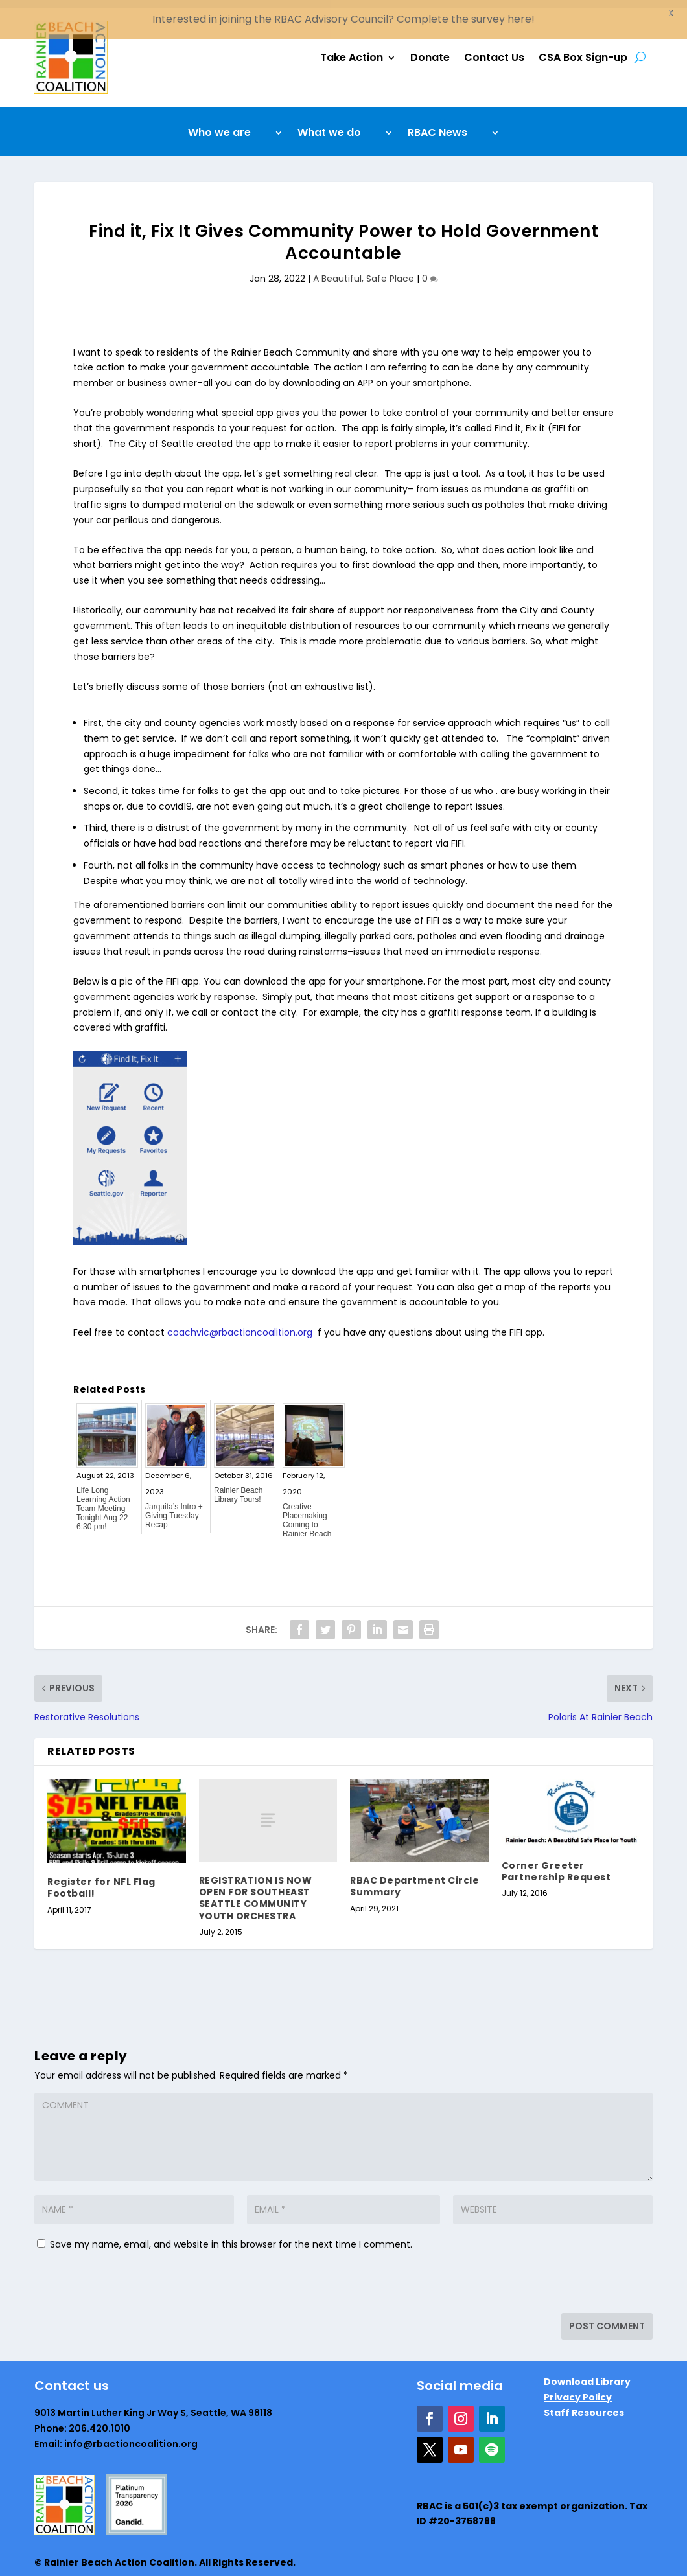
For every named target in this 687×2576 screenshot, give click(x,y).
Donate (430, 49)
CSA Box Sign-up (583, 49)
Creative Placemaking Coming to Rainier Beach (307, 1512)
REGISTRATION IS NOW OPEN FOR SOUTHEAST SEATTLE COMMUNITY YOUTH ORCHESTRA (255, 1890)
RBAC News (437, 126)
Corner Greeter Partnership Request (556, 1863)
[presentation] (123, 2277)
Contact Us (494, 49)
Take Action (351, 49)
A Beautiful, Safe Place (363, 270)
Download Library (587, 2373)
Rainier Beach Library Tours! (238, 1487)
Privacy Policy (578, 2389)
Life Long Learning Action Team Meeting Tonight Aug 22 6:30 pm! (103, 1500)
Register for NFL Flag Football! (101, 1879)
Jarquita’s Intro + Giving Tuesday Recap (174, 1508)
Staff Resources (584, 2405)
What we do (329, 126)
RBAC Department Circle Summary (414, 1878)
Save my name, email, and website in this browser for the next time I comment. (231, 2236)
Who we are (219, 126)
